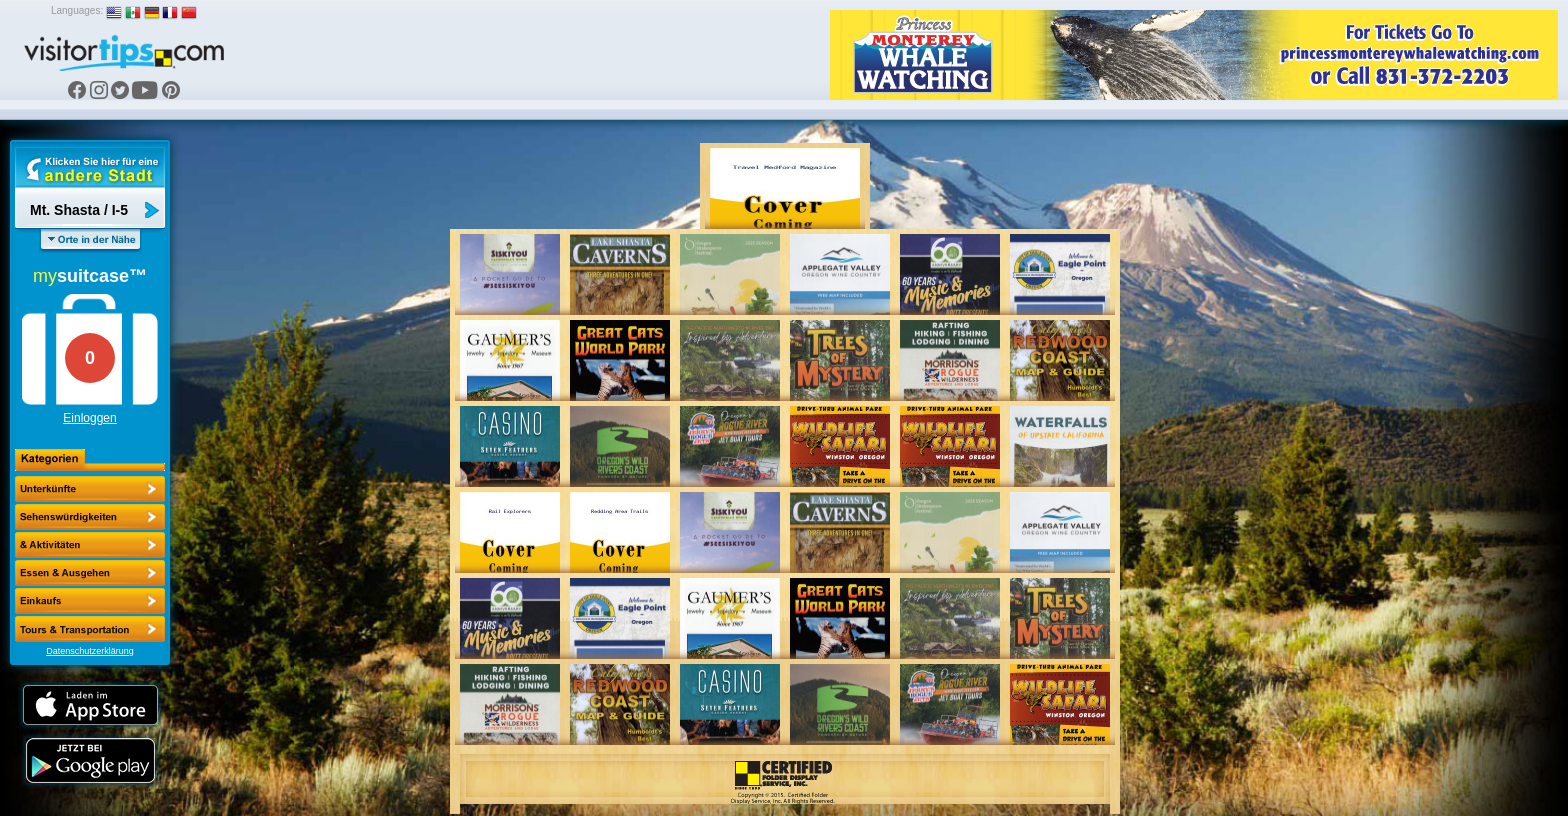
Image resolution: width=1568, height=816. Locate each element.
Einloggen (89, 418)
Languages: (77, 10)
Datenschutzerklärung (90, 651)
